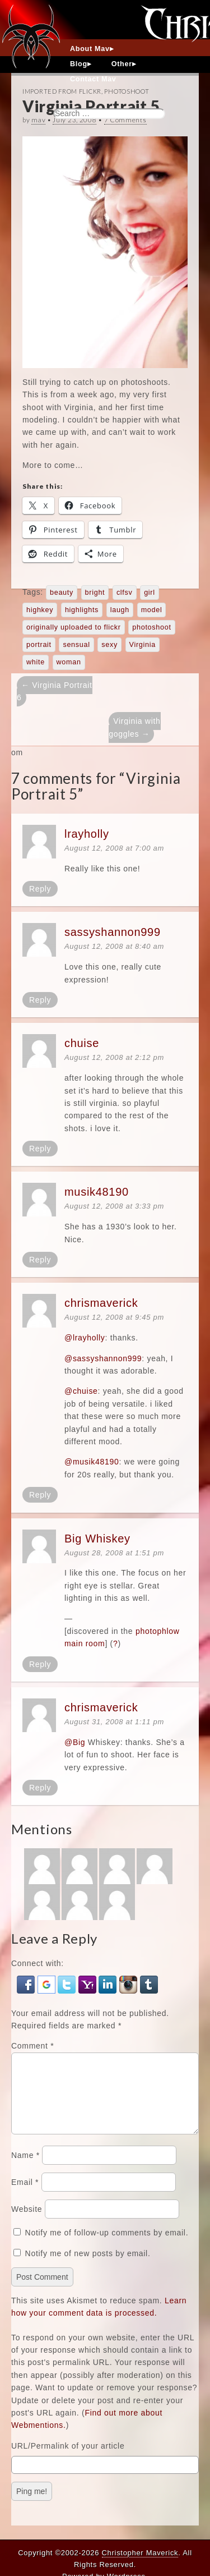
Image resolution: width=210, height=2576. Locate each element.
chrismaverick (101, 1303)
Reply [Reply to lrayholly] (40, 888)
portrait (39, 645)
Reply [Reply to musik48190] (40, 1259)
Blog (78, 64)
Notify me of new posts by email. (88, 2266)
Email (25, 2195)
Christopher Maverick (140, 2553)
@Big (74, 1742)
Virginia (142, 645)
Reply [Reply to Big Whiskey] (40, 1664)
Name (25, 2168)
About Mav (90, 49)
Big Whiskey (97, 1538)
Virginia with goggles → (134, 727)
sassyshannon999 (112, 932)
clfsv (124, 592)
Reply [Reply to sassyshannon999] (40, 999)
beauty (61, 592)
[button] (27, 1983)
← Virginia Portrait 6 (54, 691)
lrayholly (86, 834)
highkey (39, 610)
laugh (119, 610)
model (151, 610)
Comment (32, 2045)
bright (95, 592)
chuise (81, 1043)
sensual (76, 645)
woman (69, 662)
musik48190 (96, 1192)
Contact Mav (93, 79)
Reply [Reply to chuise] (40, 1148)
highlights (82, 610)
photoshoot (151, 627)
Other (121, 64)
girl (149, 592)
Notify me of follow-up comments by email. (107, 2246)
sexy (109, 645)
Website (26, 2222)
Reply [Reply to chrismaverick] (40, 1494)
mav (38, 120)
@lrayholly (84, 1337)
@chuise (81, 1390)
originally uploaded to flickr (73, 627)
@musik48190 (91, 1461)
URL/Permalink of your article (67, 2459)
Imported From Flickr (61, 91)
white (35, 662)
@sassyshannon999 (103, 1358)
